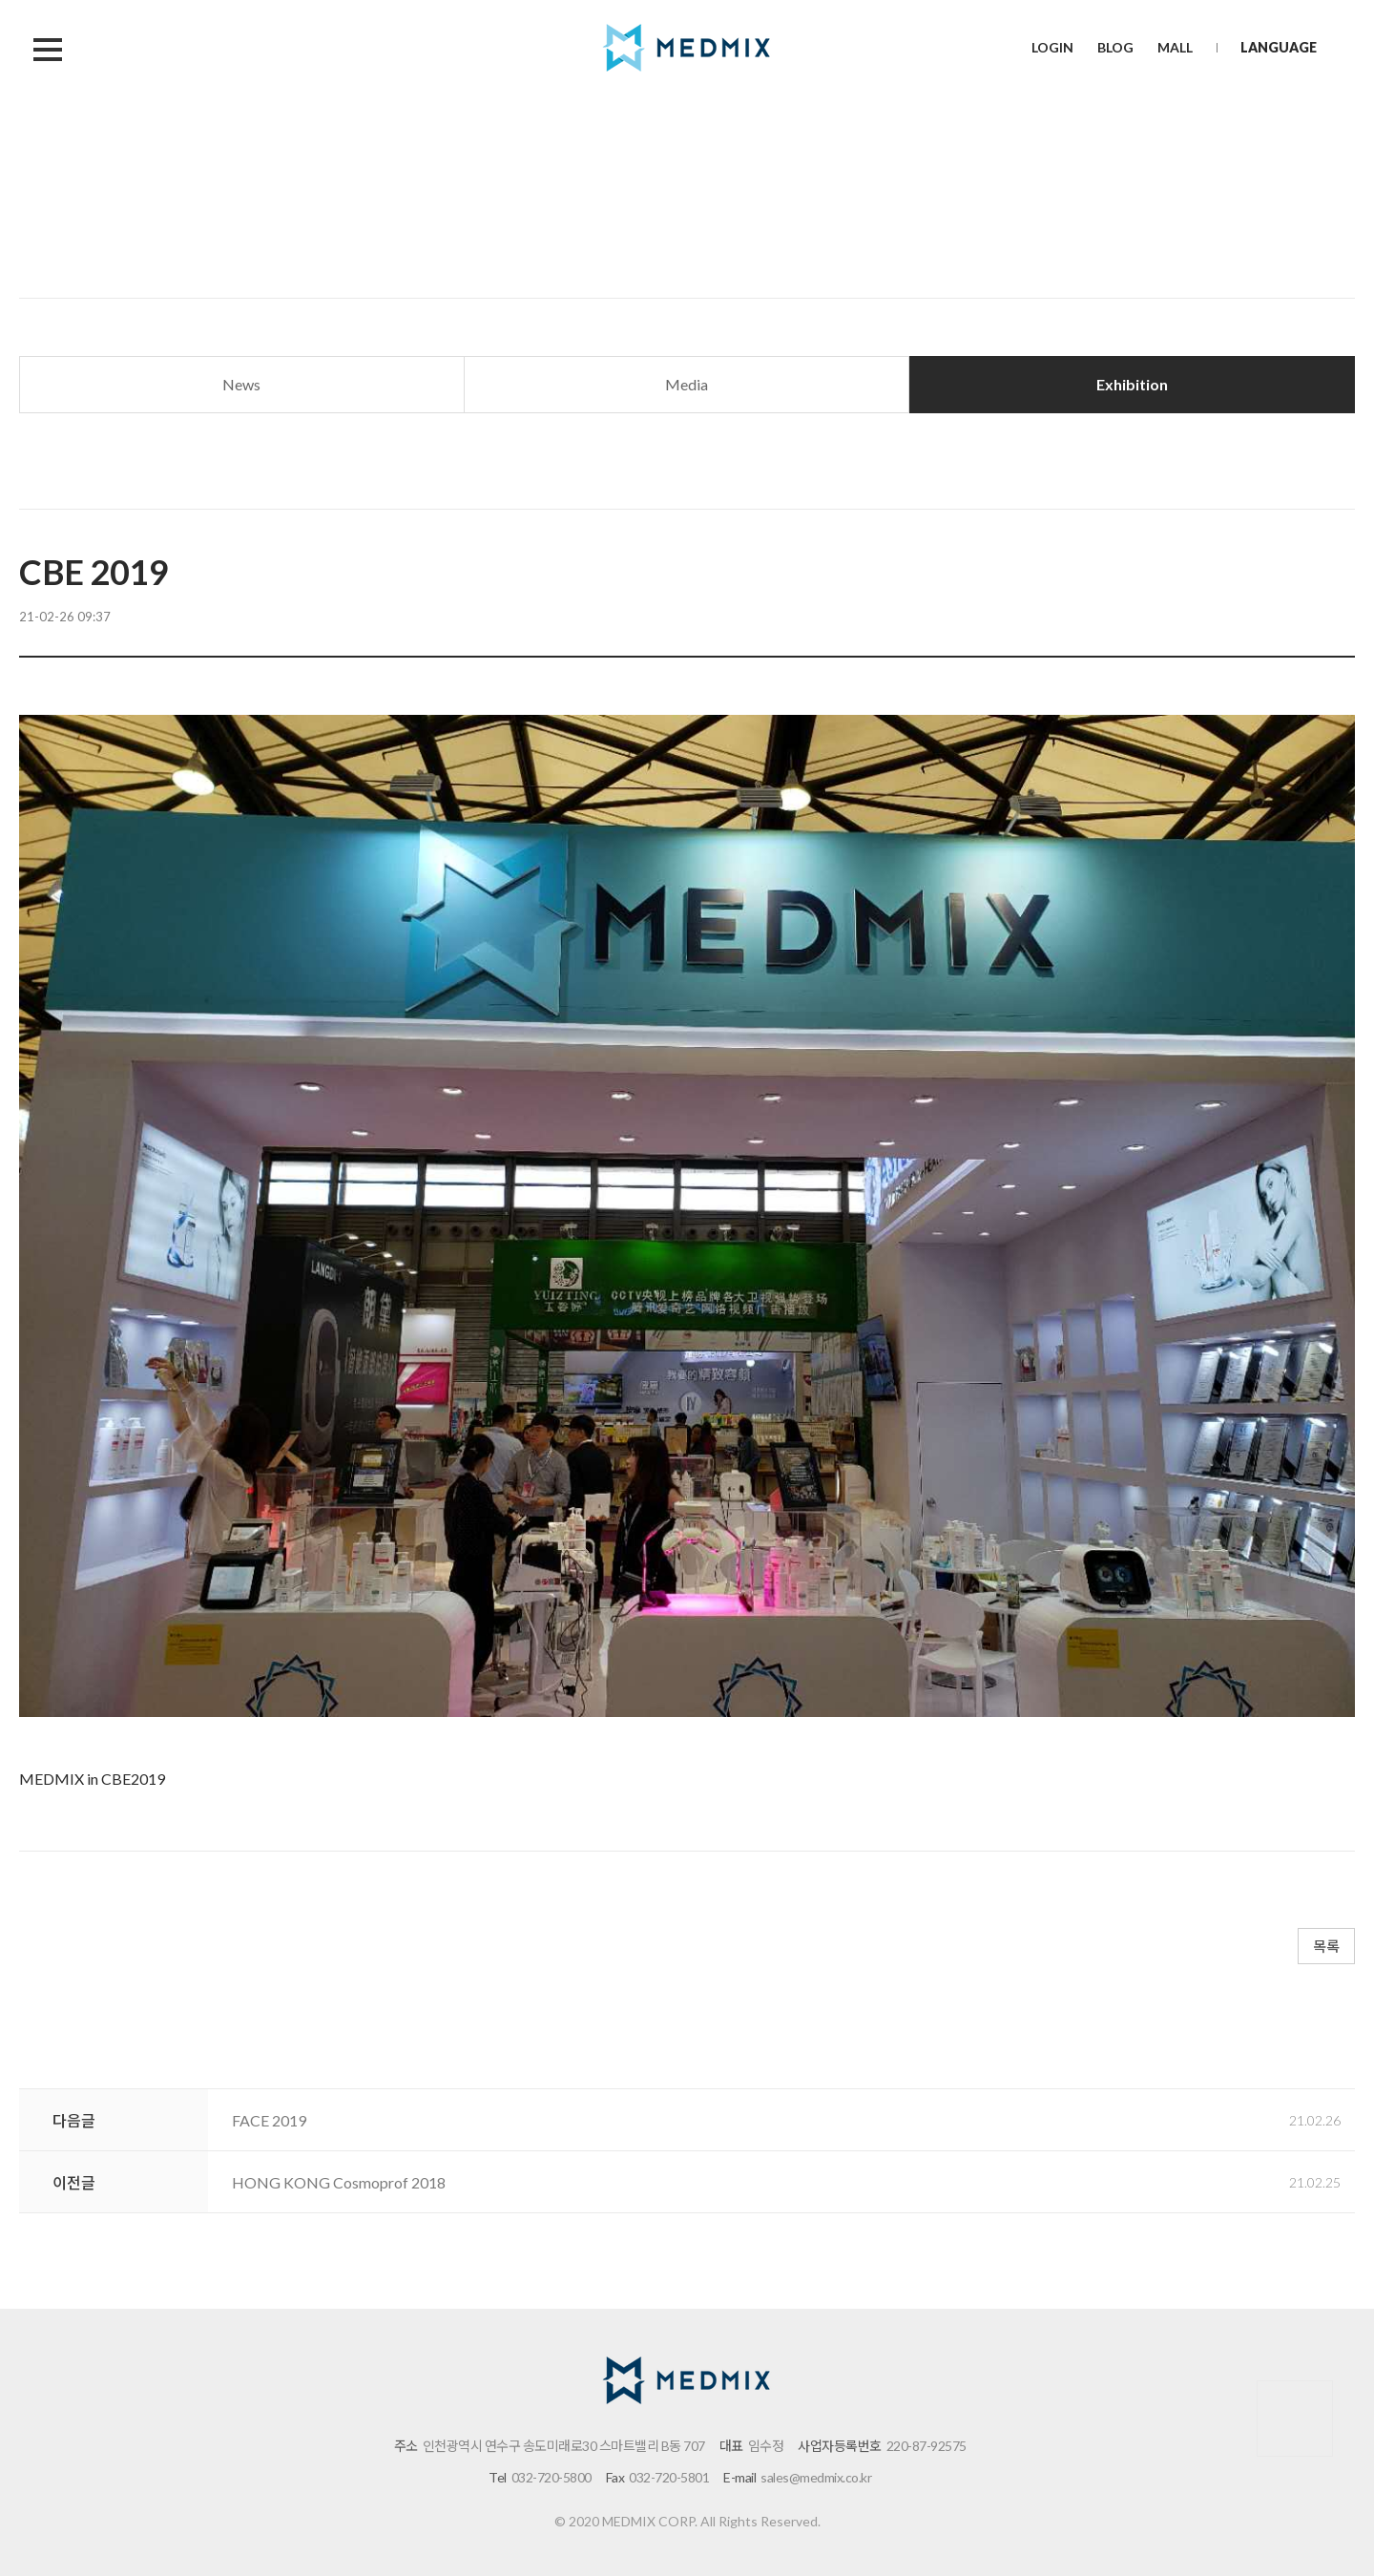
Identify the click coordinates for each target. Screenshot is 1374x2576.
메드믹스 (687, 48)
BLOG (1115, 47)
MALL (1175, 47)
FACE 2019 (269, 2120)
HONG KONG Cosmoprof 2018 (339, 2182)
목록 (1326, 1946)
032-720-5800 (551, 2477)
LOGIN (1052, 47)
